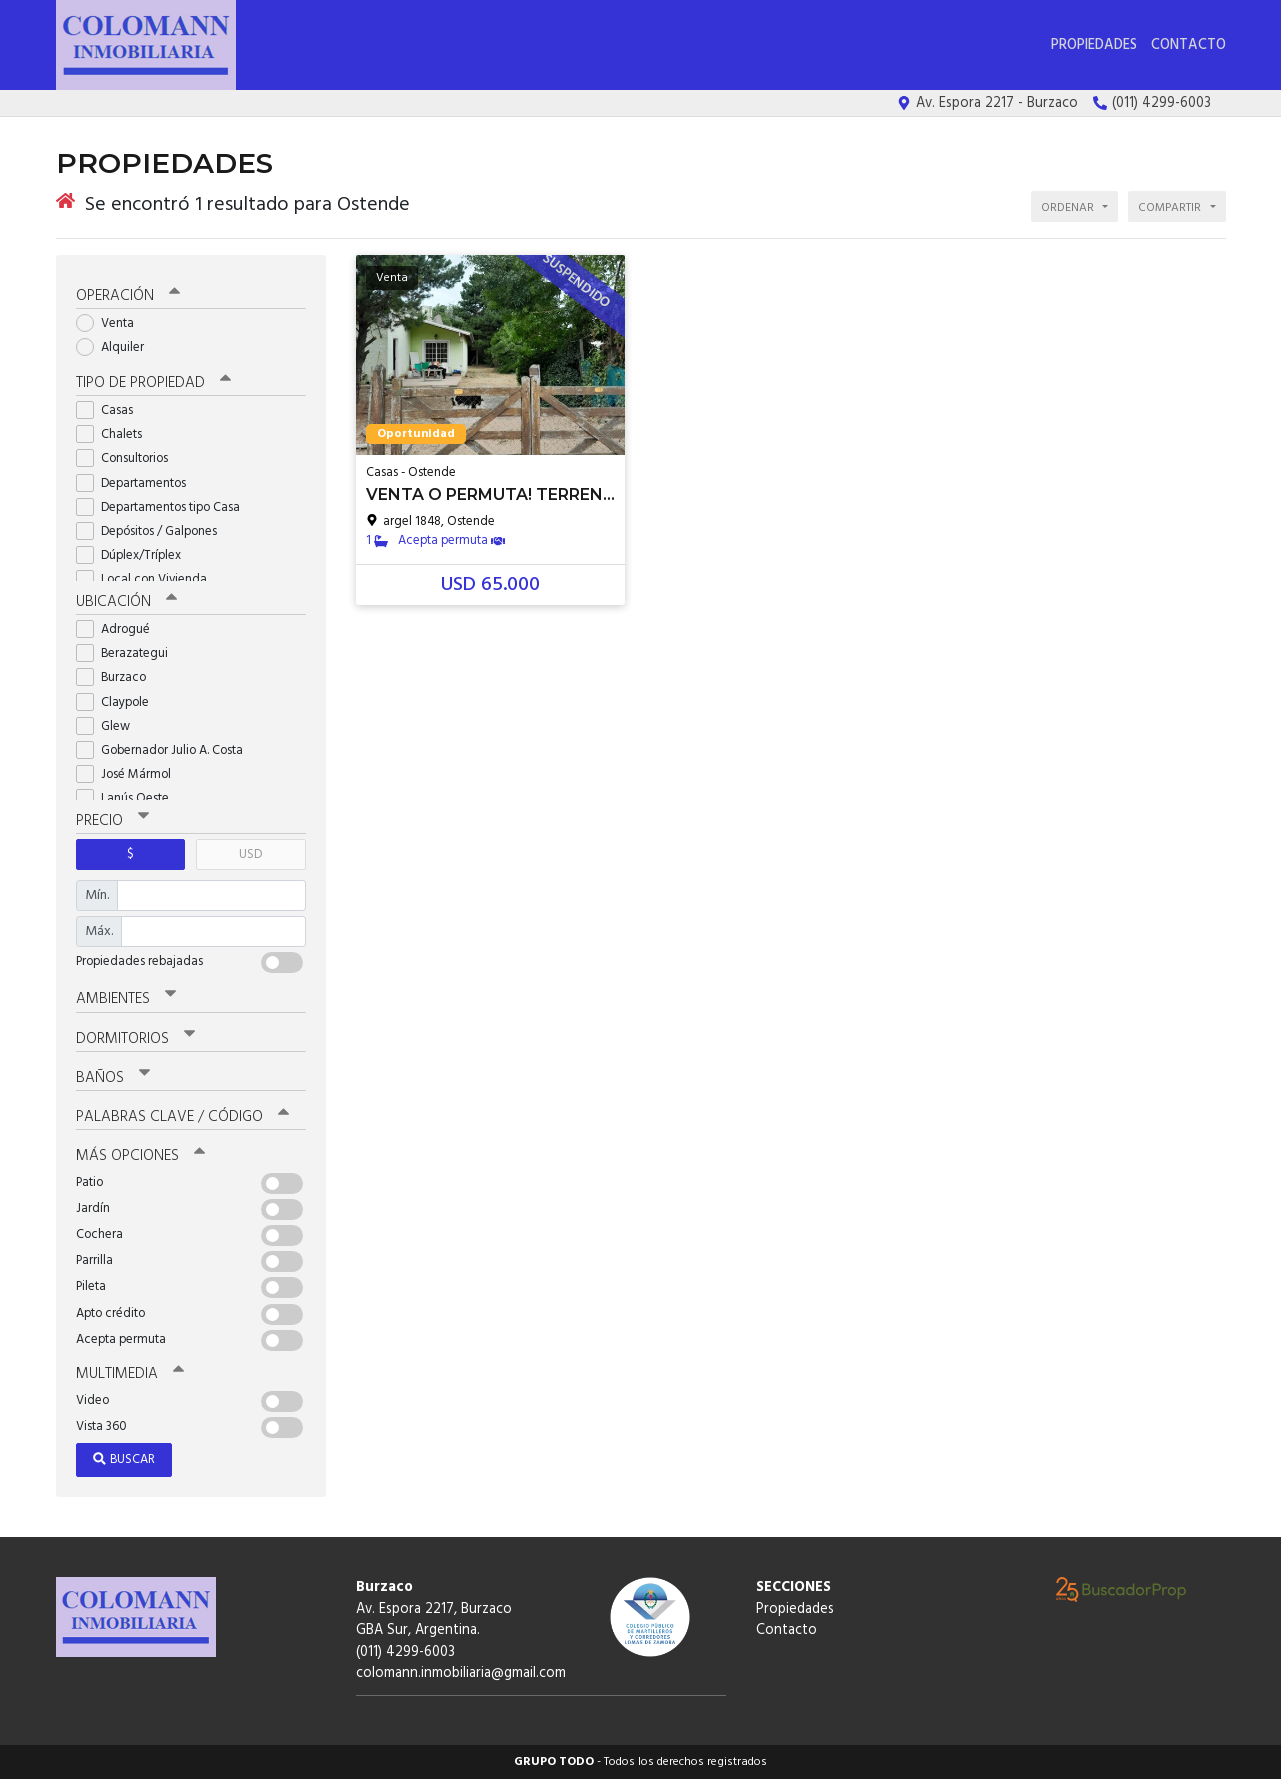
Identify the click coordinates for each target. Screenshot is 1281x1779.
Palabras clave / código (182, 1117)
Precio (112, 821)
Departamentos (137, 483)
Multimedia (130, 1374)
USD (250, 854)
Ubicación (126, 602)
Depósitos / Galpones (153, 531)
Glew (109, 726)
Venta (111, 323)
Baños (113, 1078)
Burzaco (117, 677)
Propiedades (1094, 45)
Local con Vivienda (148, 579)
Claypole (119, 702)
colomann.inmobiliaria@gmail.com (461, 1673)
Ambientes (126, 999)
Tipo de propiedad (153, 383)
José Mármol (130, 774)
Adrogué (119, 629)
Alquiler (116, 347)
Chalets (115, 434)
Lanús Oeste (129, 798)
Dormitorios (135, 1039)
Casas (111, 410)
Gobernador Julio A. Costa (166, 750)
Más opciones (140, 1156)
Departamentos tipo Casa (164, 507)
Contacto (1188, 45)
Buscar (124, 1459)
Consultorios (128, 458)
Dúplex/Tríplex (135, 555)
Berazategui (128, 653)
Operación (128, 296)
